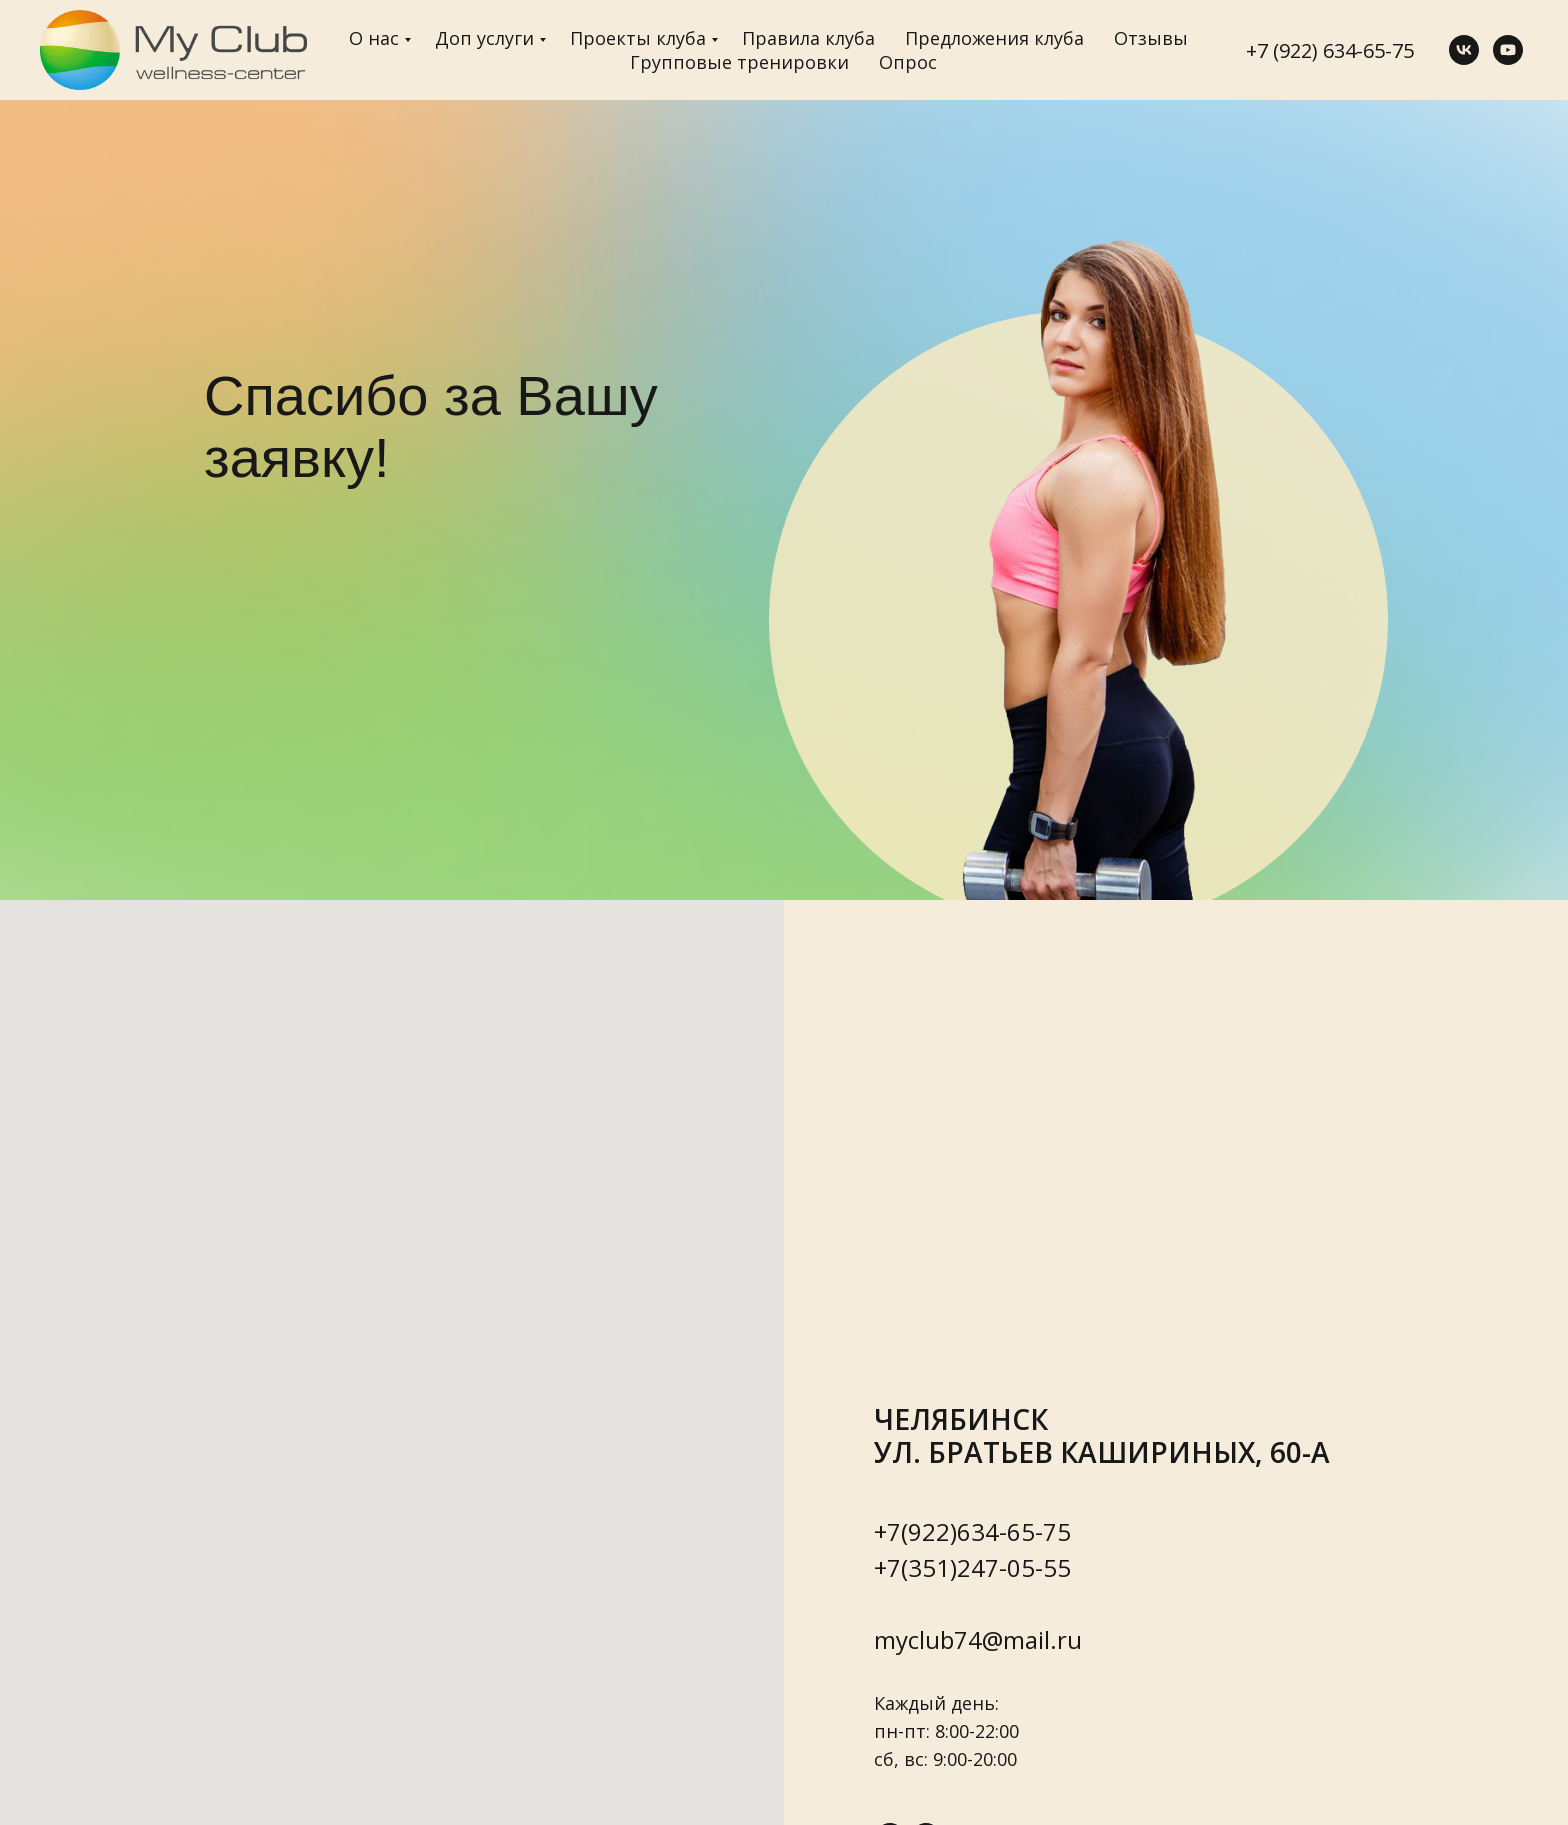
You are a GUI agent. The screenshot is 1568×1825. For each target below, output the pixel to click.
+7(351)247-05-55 (972, 1567)
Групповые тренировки (739, 62)
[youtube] (1508, 50)
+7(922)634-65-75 (972, 1531)
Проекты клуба (638, 38)
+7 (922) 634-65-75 (1330, 50)
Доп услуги (484, 38)
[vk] (1464, 50)
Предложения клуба (994, 38)
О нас (374, 38)
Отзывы (1151, 38)
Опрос (908, 62)
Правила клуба (808, 38)
